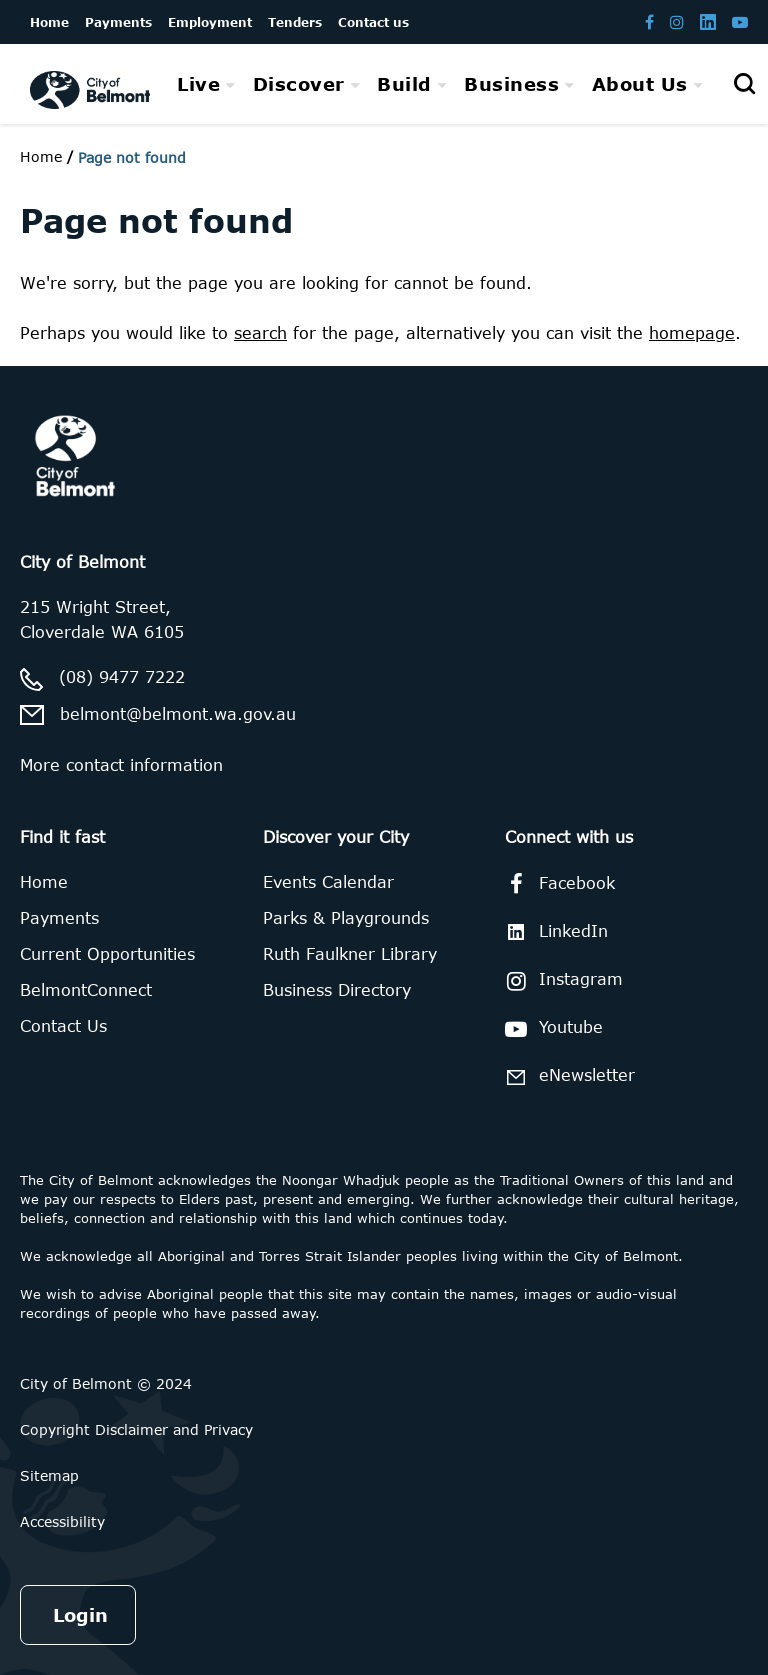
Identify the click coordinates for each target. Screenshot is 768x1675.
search (260, 333)
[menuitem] (206, 84)
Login (80, 1615)
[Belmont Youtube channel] (740, 21)
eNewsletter (566, 1076)
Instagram (560, 981)
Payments (59, 918)
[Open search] (744, 84)
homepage (692, 333)
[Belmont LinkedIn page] (708, 21)
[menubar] (440, 84)
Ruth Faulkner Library (350, 954)
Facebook (556, 884)
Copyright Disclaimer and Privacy (136, 1429)
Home (41, 156)
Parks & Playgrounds (346, 918)
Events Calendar (328, 882)
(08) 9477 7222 (122, 677)
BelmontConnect (86, 990)
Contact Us (63, 1026)
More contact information (121, 765)
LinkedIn (553, 931)
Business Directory (337, 990)
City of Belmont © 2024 (106, 1383)
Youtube (550, 1029)
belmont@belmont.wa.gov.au (178, 714)
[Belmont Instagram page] (677, 21)
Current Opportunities (107, 954)
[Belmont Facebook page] (649, 21)
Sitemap (49, 1475)
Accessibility (62, 1521)
